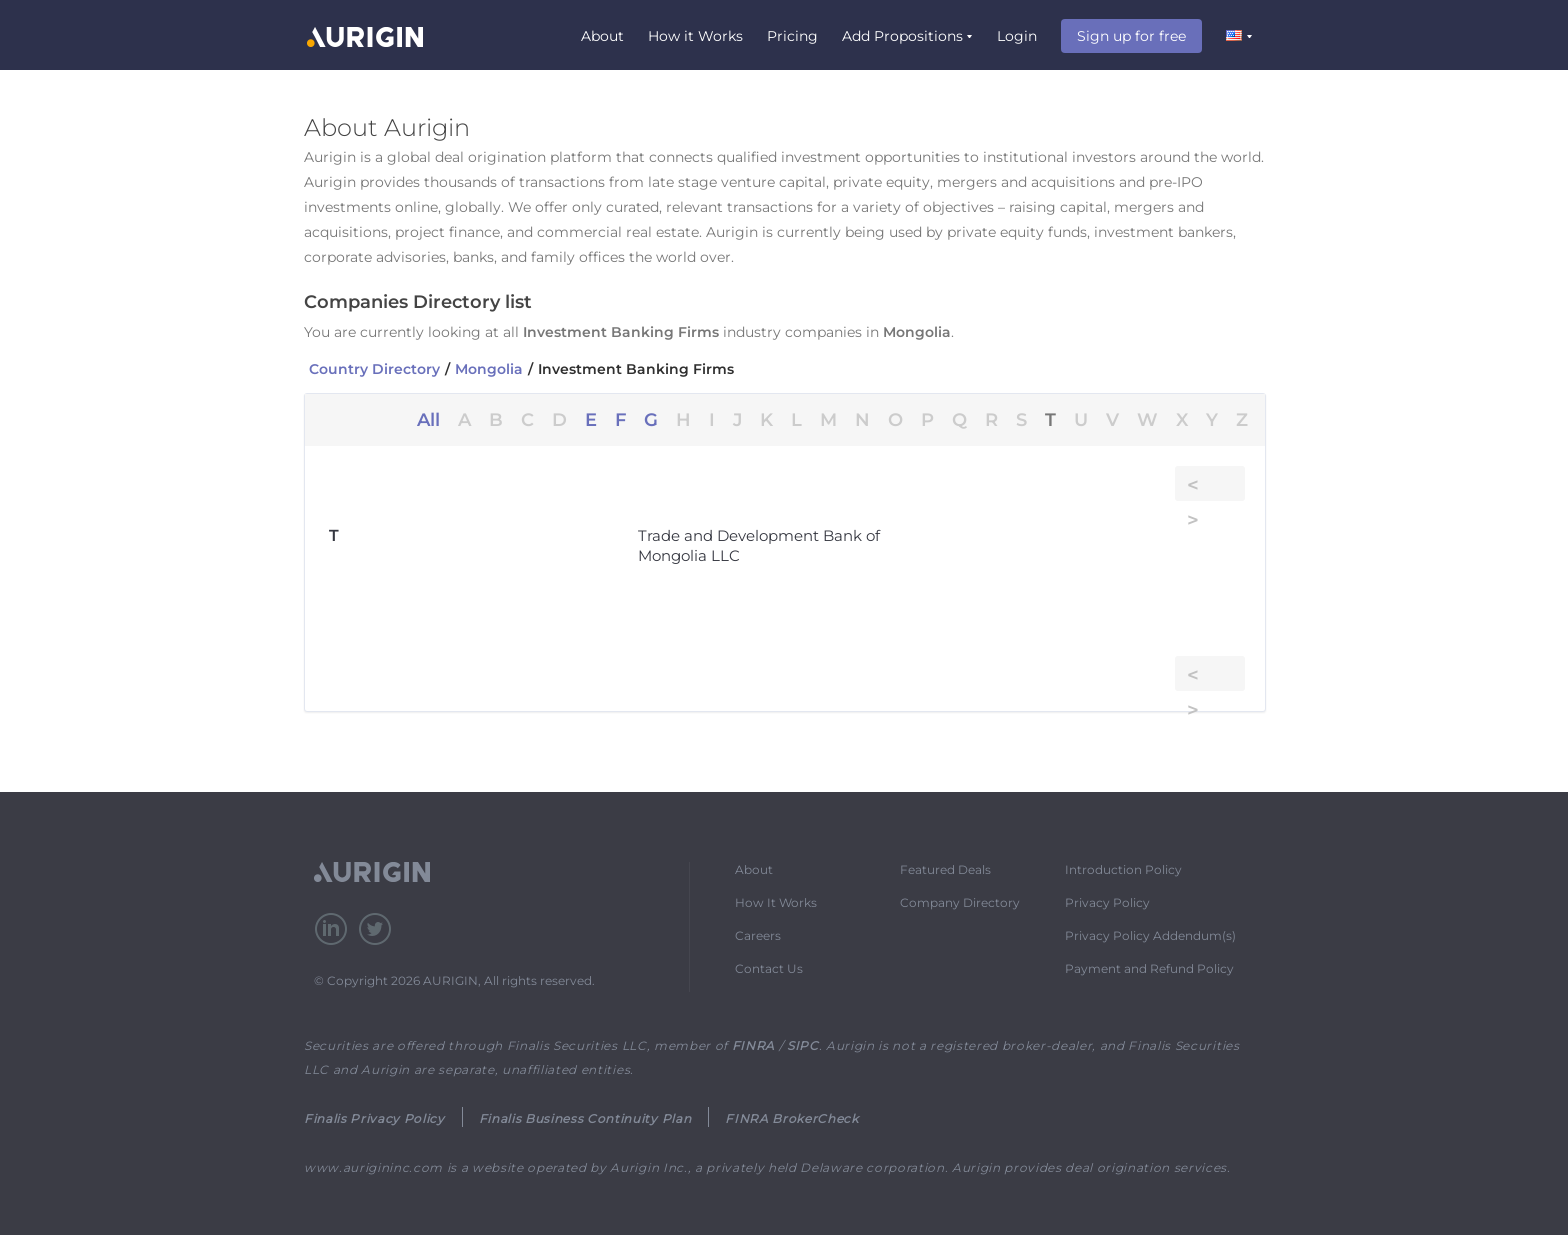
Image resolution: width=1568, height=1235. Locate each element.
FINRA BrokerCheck (791, 1118)
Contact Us (769, 968)
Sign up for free (1131, 36)
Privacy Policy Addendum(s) (1150, 935)
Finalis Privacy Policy (374, 1118)
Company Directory (960, 902)
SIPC (803, 1045)
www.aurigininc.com (373, 1167)
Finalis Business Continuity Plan (585, 1118)
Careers (758, 935)
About (602, 36)
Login (1017, 36)
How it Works (695, 36)
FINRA (753, 1045)
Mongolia (489, 369)
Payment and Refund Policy (1149, 968)
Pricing (792, 36)
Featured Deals (945, 869)
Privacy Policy (1107, 902)
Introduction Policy (1123, 869)
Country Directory (374, 369)
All (428, 420)
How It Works (776, 902)
